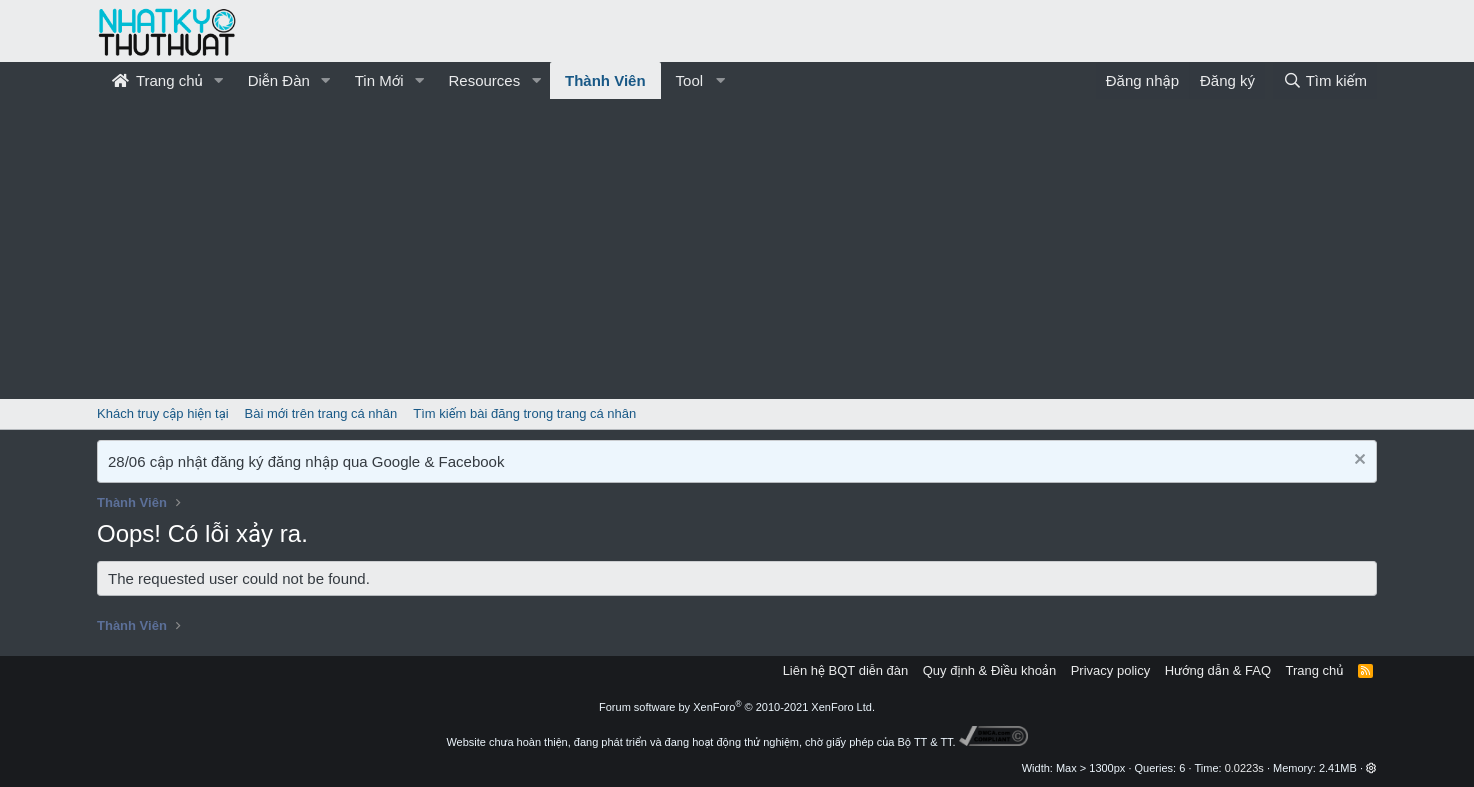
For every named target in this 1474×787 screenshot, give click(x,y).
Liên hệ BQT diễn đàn (846, 670)
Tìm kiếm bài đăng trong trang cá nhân (524, 413)
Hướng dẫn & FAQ (1218, 670)
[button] (219, 80)
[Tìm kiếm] (1325, 80)
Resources (484, 80)
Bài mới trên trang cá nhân (321, 413)
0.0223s (1244, 768)
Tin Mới (379, 80)
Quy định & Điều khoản (989, 670)
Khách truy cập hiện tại (163, 413)
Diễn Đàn (279, 80)
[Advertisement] (737, 249)
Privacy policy (1110, 670)
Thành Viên (605, 80)
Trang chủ (157, 80)
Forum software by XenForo (737, 707)
